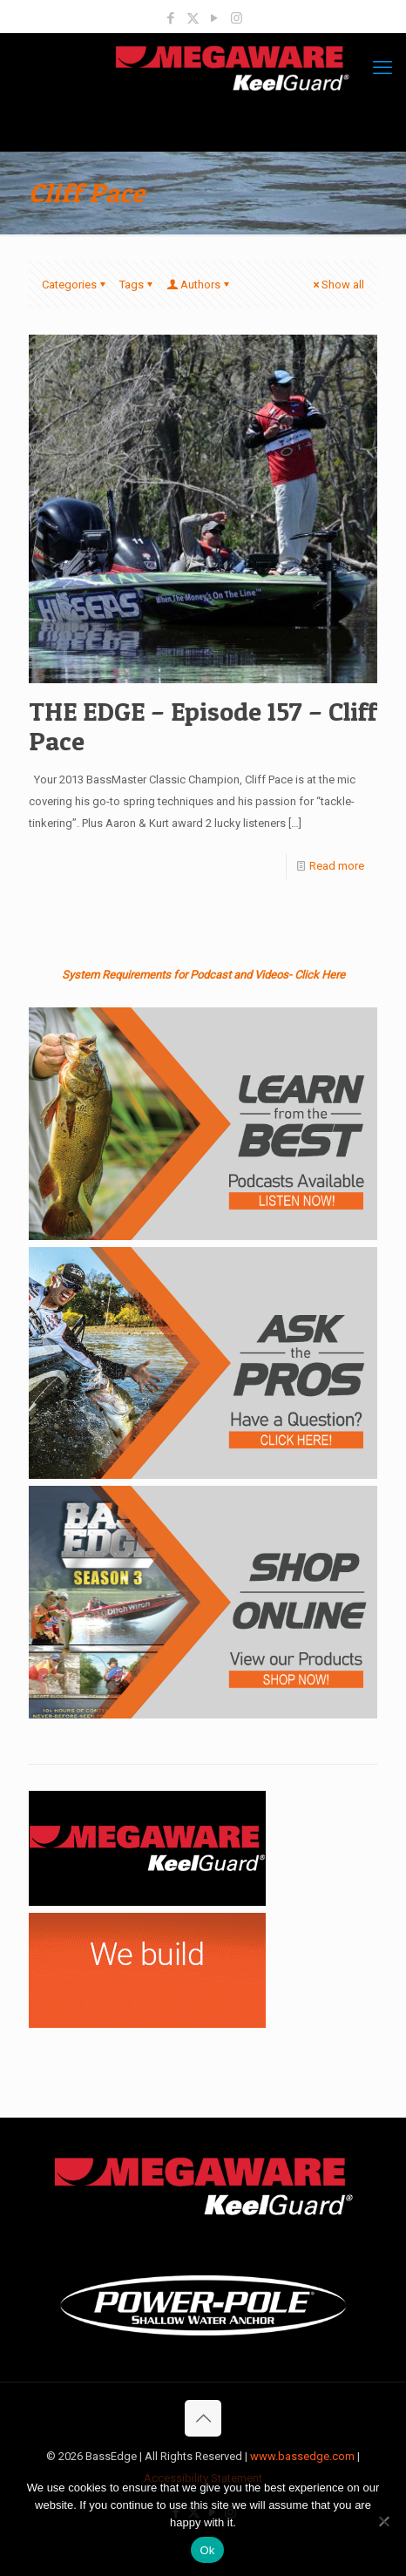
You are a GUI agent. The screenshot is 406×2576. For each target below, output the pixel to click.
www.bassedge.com (302, 2456)
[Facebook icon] (171, 18)
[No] (384, 2521)
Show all (337, 284)
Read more (336, 865)
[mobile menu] (382, 68)
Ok (207, 2550)
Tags (137, 284)
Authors (199, 284)
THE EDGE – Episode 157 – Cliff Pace (203, 725)
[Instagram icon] (236, 18)
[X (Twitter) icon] (193, 18)
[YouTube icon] (214, 18)
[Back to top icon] (203, 2418)
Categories (75, 284)
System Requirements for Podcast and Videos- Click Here (203, 974)
